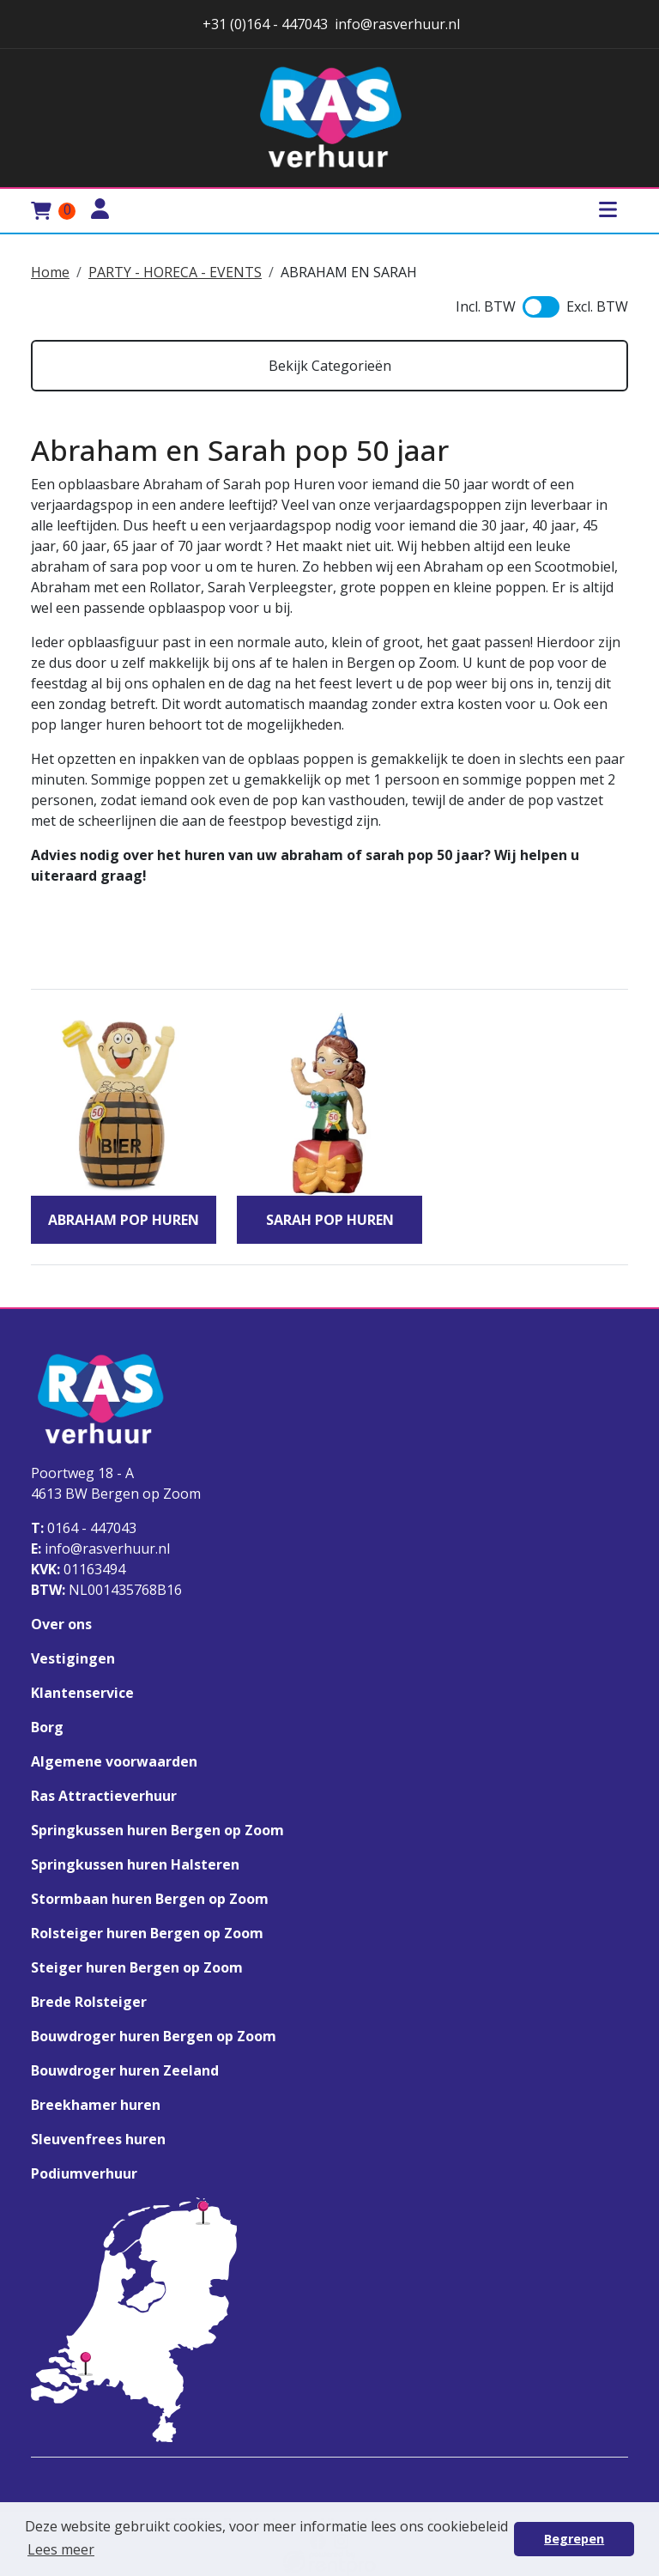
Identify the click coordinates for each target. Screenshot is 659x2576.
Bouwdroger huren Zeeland (125, 2070)
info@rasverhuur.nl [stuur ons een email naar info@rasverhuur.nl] (397, 24)
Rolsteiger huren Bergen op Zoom (147, 1933)
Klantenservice (82, 1692)
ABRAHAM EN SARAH (349, 272)
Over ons (61, 1624)
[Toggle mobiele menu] (607, 211)
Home (50, 272)
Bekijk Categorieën (330, 365)
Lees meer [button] (60, 2549)
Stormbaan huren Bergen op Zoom (150, 1898)
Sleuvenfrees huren (98, 2139)
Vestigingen (73, 1658)
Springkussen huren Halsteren (135, 1864)
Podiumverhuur (84, 2173)
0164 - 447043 (83, 1527)
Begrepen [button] (574, 2539)
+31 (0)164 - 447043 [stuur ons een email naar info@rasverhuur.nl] (263, 24)
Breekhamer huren (95, 2104)
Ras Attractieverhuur (104, 1795)
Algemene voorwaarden (114, 1761)
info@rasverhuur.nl (100, 1548)
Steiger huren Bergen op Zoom (137, 1967)
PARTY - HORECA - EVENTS (175, 272)
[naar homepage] (329, 118)
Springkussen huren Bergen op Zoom (157, 1830)
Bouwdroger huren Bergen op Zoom (153, 2036)
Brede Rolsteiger (89, 2001)
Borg (47, 1727)
